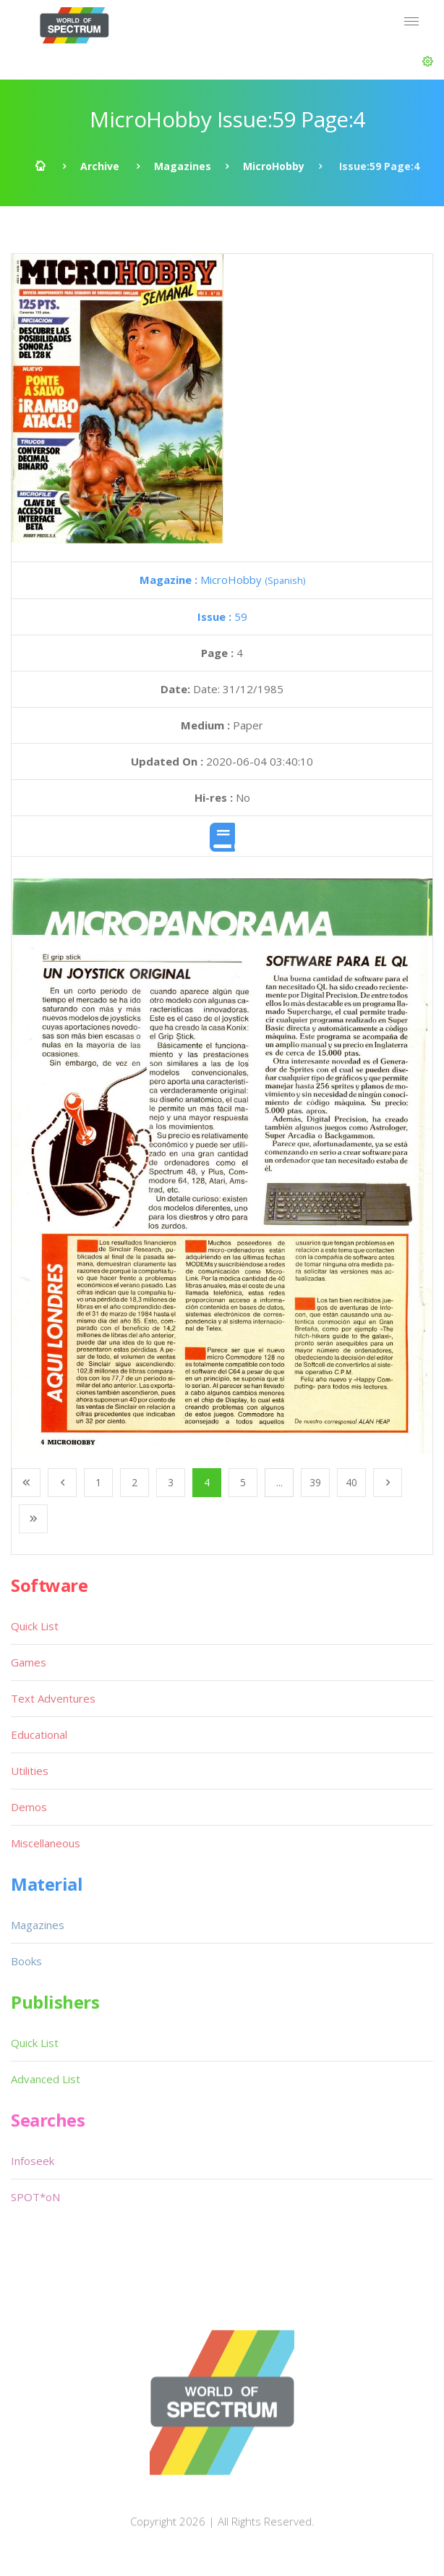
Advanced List (45, 2079)
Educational (39, 1734)
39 (315, 1482)
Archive (99, 166)
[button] (427, 61)
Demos (29, 1807)
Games (28, 1662)
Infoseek (32, 2160)
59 (222, 616)
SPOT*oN (35, 2197)
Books (26, 1961)
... (279, 1482)
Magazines (182, 166)
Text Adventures (53, 1698)
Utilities (29, 1770)
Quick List (35, 1626)
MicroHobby (273, 166)
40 (351, 1482)
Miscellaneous (45, 1843)
